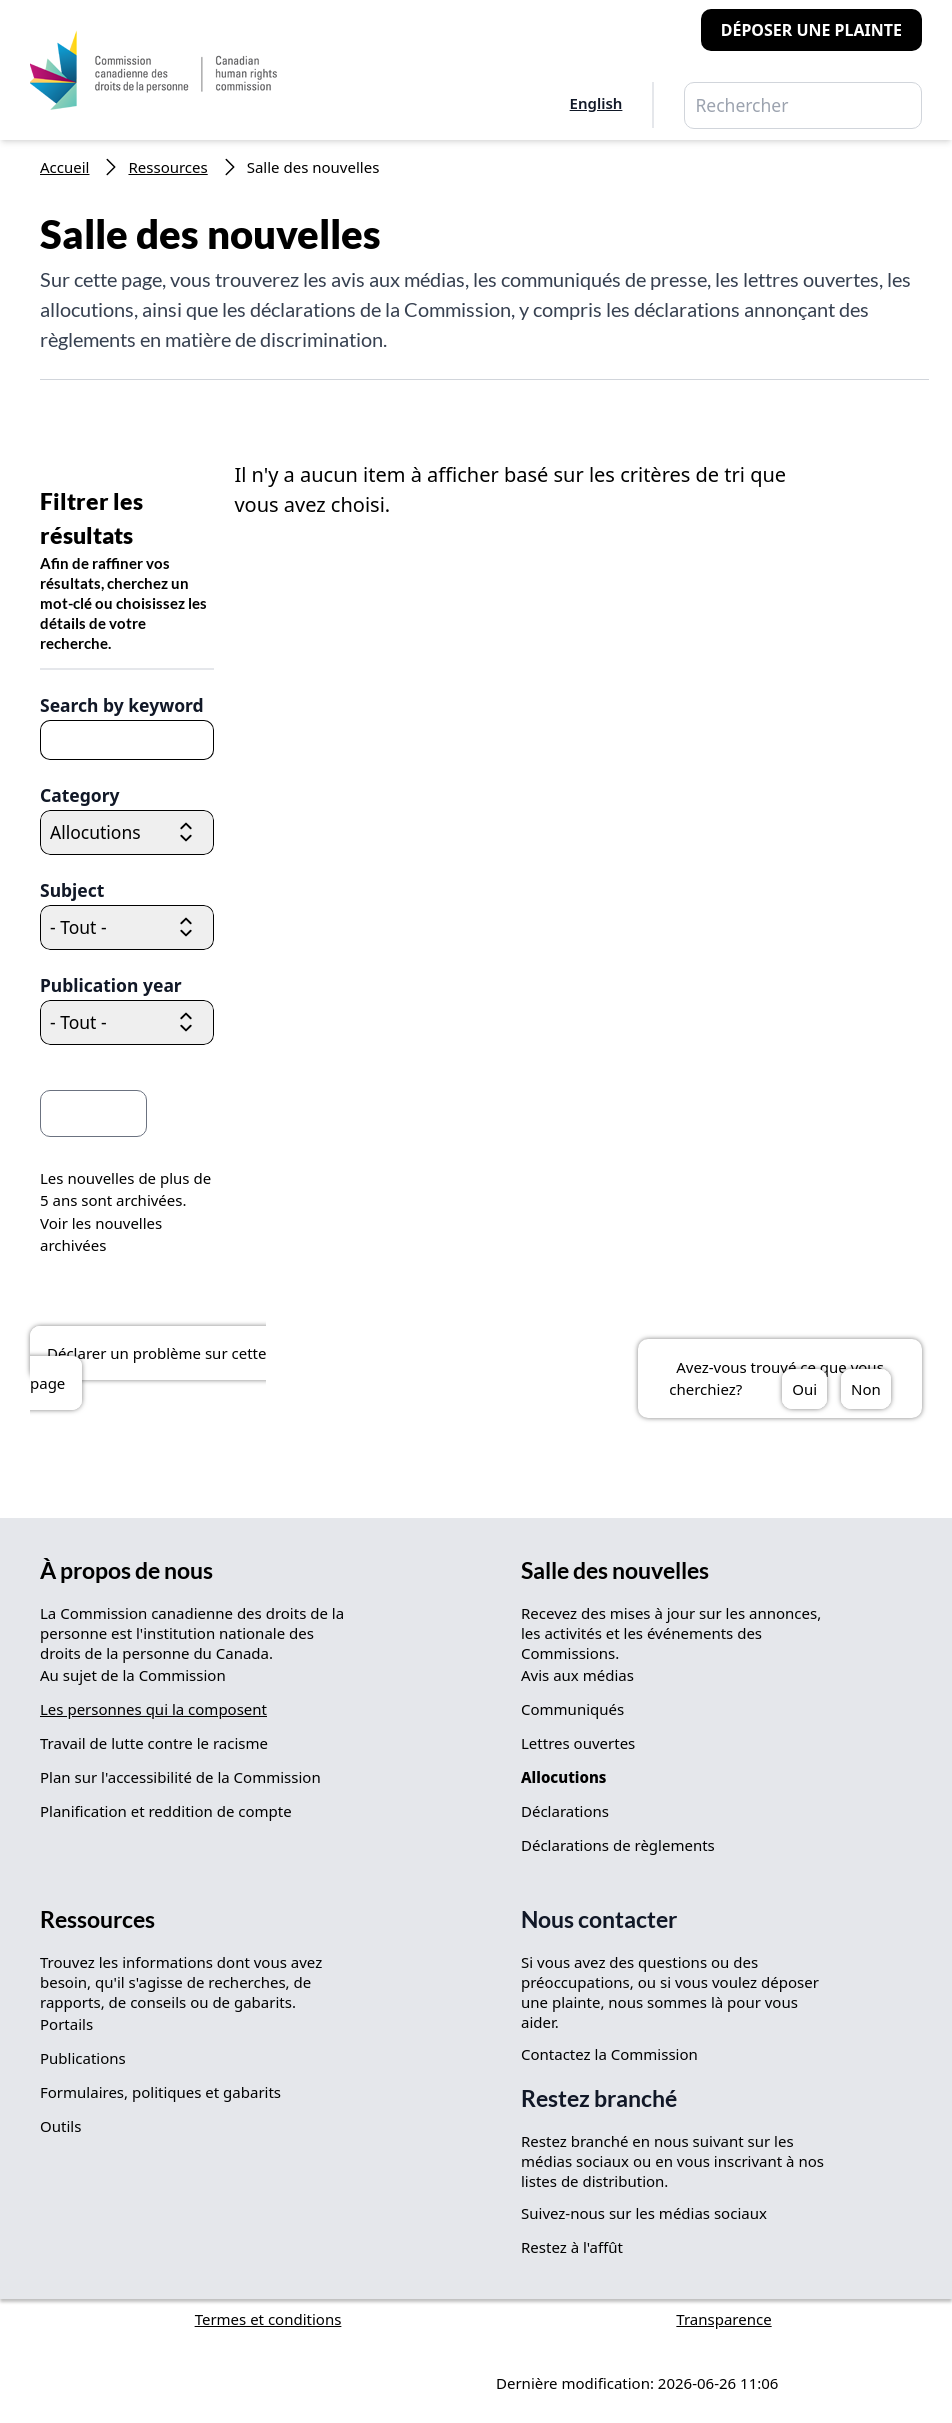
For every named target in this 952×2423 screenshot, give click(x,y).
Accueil (64, 167)
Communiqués (572, 1709)
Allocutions (563, 1777)
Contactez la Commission (609, 2054)
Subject (72, 890)
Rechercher (852, 106)
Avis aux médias (577, 1675)
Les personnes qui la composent (153, 1709)
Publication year (111, 985)
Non (866, 1389)
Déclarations (565, 1811)
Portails (66, 2024)
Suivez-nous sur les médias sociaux (644, 2213)
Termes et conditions (268, 2319)
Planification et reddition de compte (166, 1811)
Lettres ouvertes (578, 1743)
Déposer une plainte (811, 30)
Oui (804, 1389)
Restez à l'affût (572, 2247)
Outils (60, 2126)
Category (80, 795)
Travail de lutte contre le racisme (154, 1743)
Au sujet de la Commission (133, 1675)
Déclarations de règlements (618, 1845)
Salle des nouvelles (615, 1570)
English (596, 103)
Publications (83, 2058)
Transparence (723, 2319)
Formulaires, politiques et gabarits (160, 2092)
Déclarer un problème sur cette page (148, 1368)
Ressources (167, 167)
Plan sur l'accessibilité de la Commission (180, 1777)
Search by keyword (122, 705)
